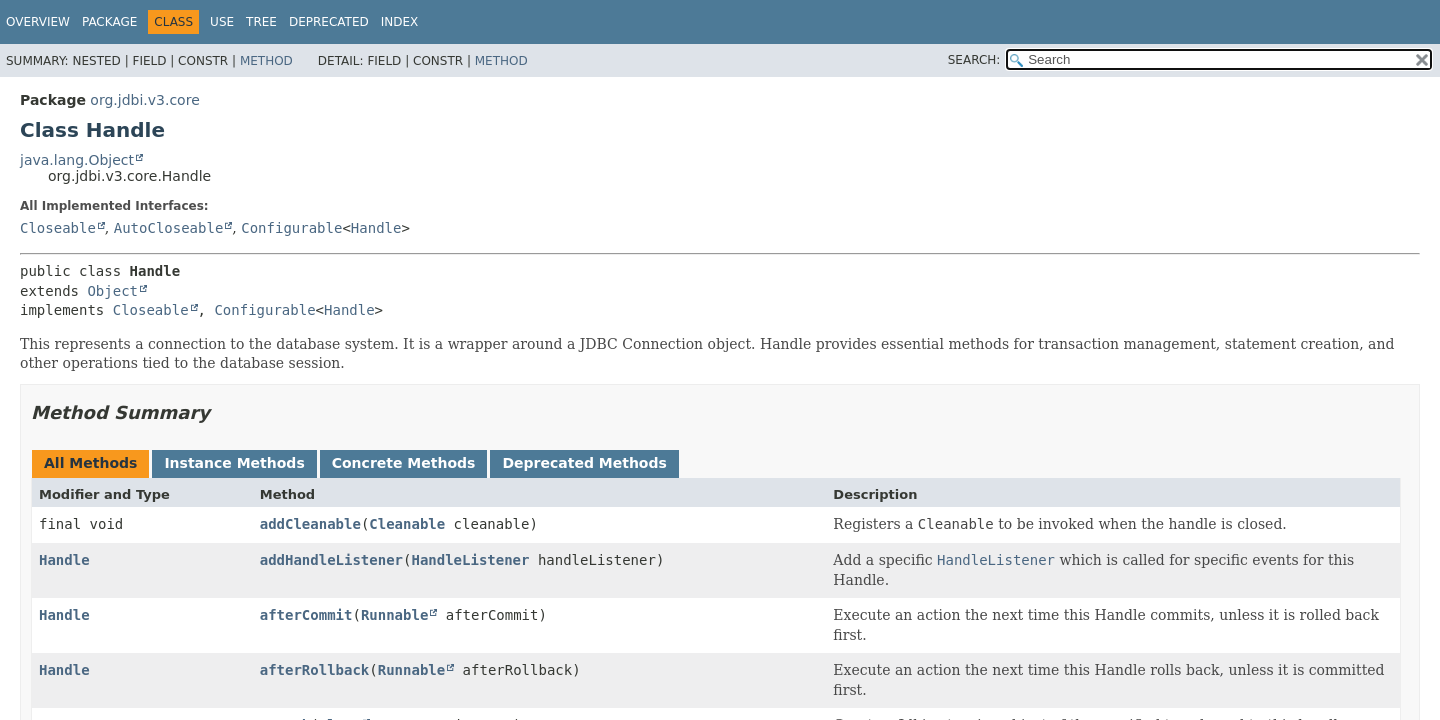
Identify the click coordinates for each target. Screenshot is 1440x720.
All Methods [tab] (90, 463)
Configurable (291, 228)
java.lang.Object (77, 160)
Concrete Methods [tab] (404, 463)
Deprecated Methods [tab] (584, 463)
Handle (376, 228)
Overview (38, 22)
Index (400, 22)
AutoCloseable (169, 228)
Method (266, 61)
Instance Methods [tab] (234, 463)
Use (222, 22)
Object (112, 291)
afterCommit (306, 615)
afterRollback (315, 670)
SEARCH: (974, 60)
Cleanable (407, 524)
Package (109, 22)
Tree (261, 22)
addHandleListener (331, 560)
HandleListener (470, 560)
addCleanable (310, 524)
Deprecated (329, 22)
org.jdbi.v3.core (144, 100)
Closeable (58, 228)
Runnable (394, 615)
